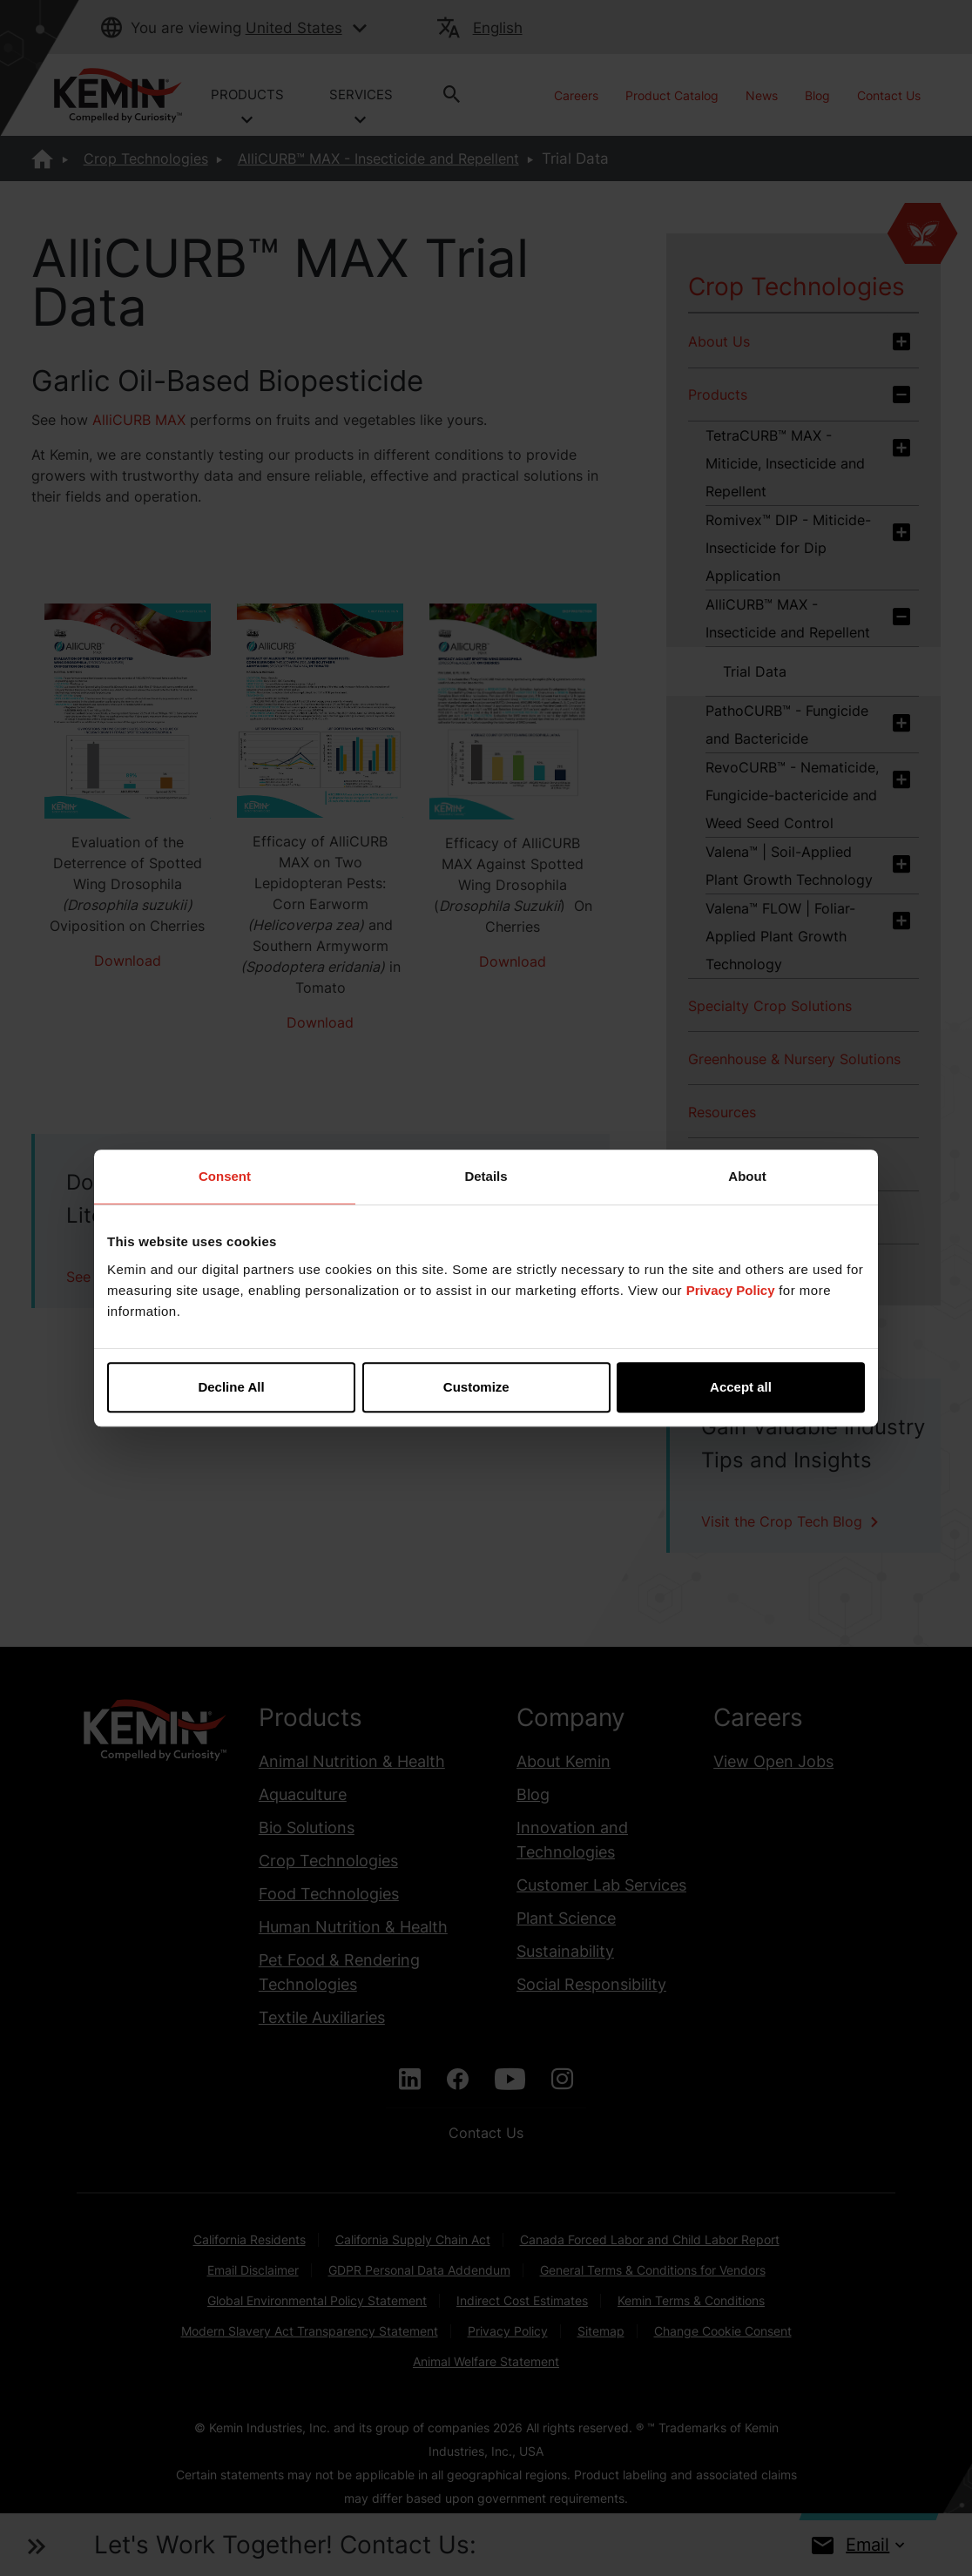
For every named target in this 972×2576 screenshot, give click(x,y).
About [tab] (747, 1176)
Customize (486, 1386)
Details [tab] (485, 1176)
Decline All (231, 1386)
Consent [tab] (225, 1176)
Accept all (741, 1386)
